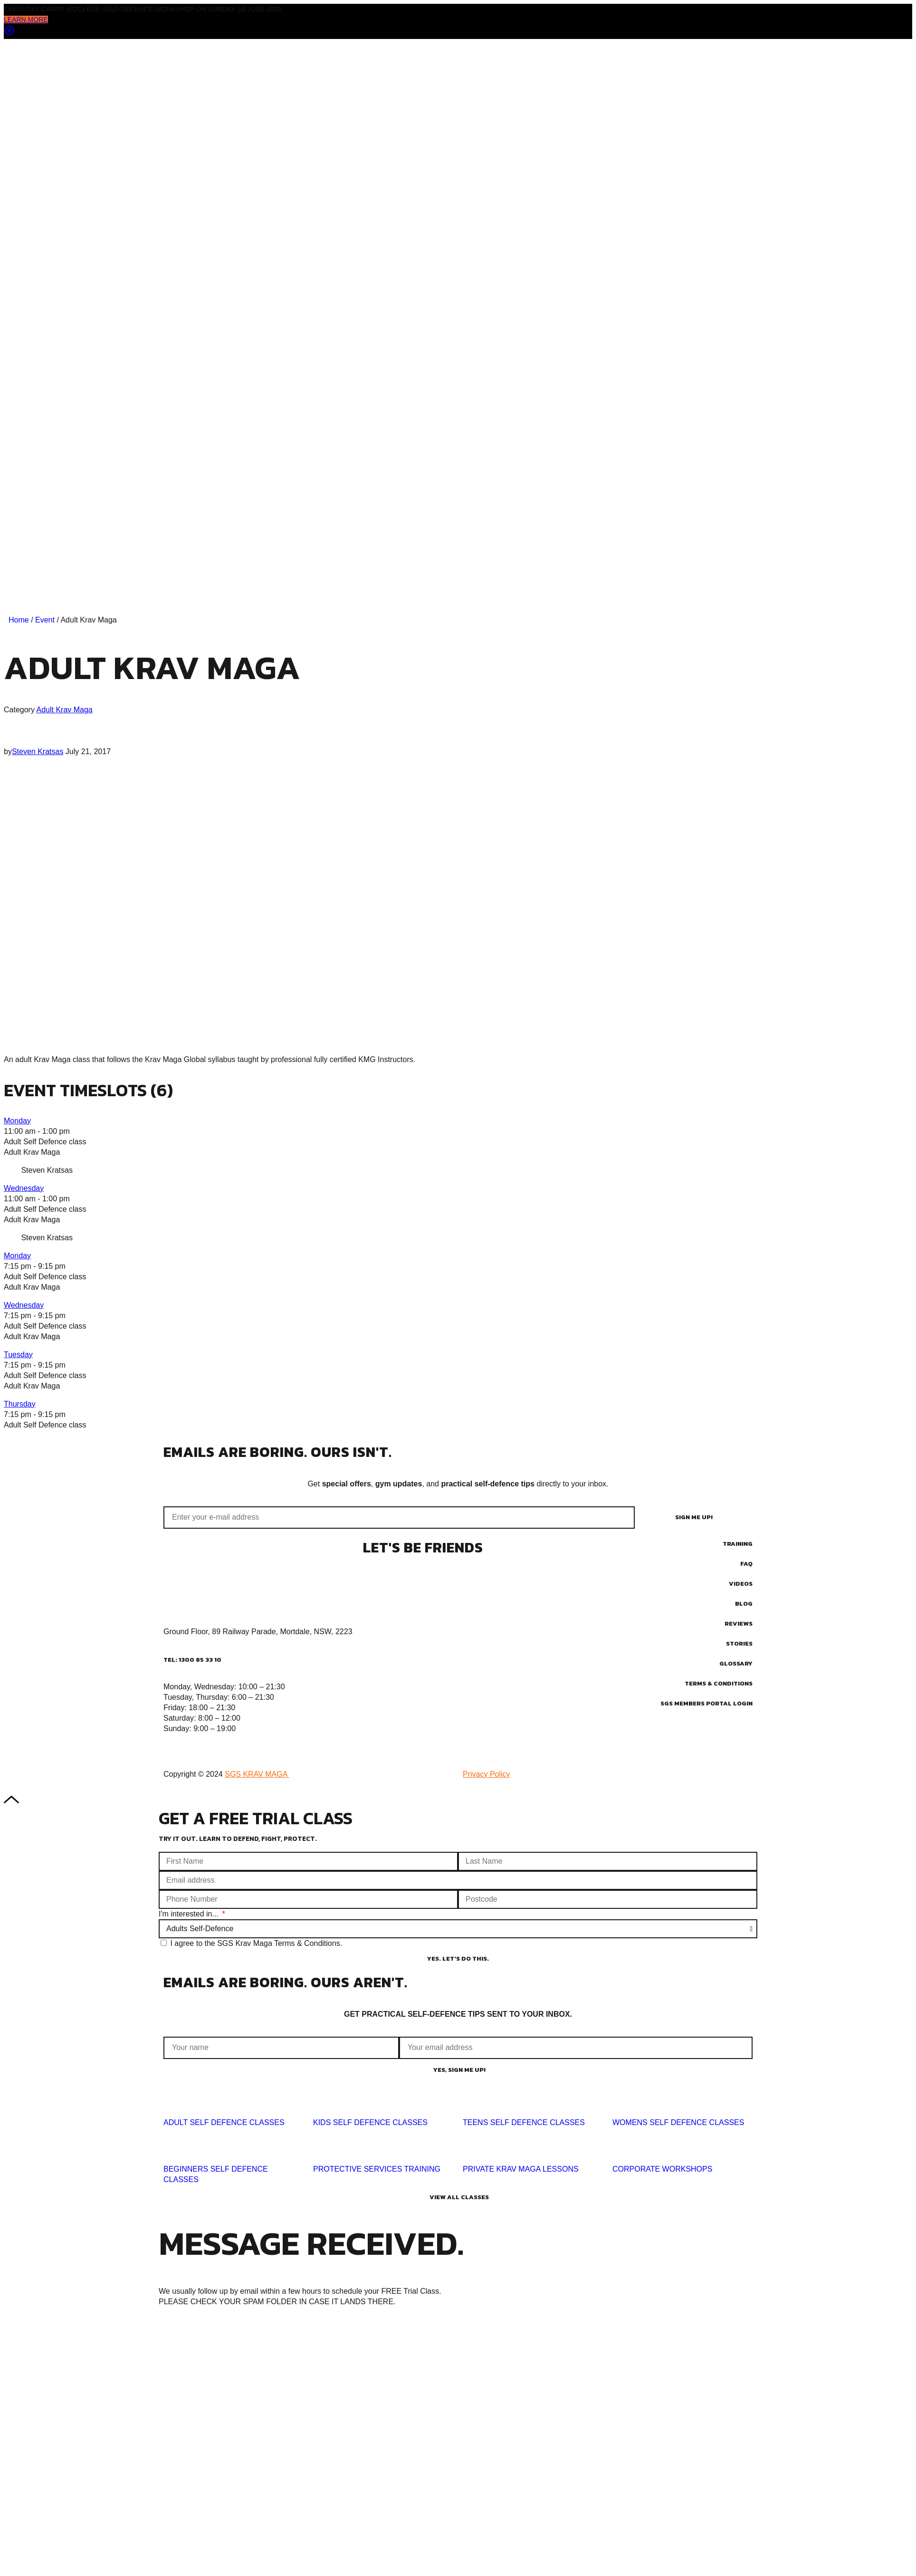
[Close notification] (9, 34)
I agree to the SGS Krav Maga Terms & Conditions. (256, 1943)
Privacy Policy (486, 1774)
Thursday (20, 1404)
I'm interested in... (189, 1914)
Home (19, 620)
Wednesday (24, 1188)
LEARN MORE (26, 19)
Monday (17, 1121)
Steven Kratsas (38, 751)
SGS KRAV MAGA (257, 1774)
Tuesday (18, 1354)
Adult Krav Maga (64, 710)
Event (45, 620)
